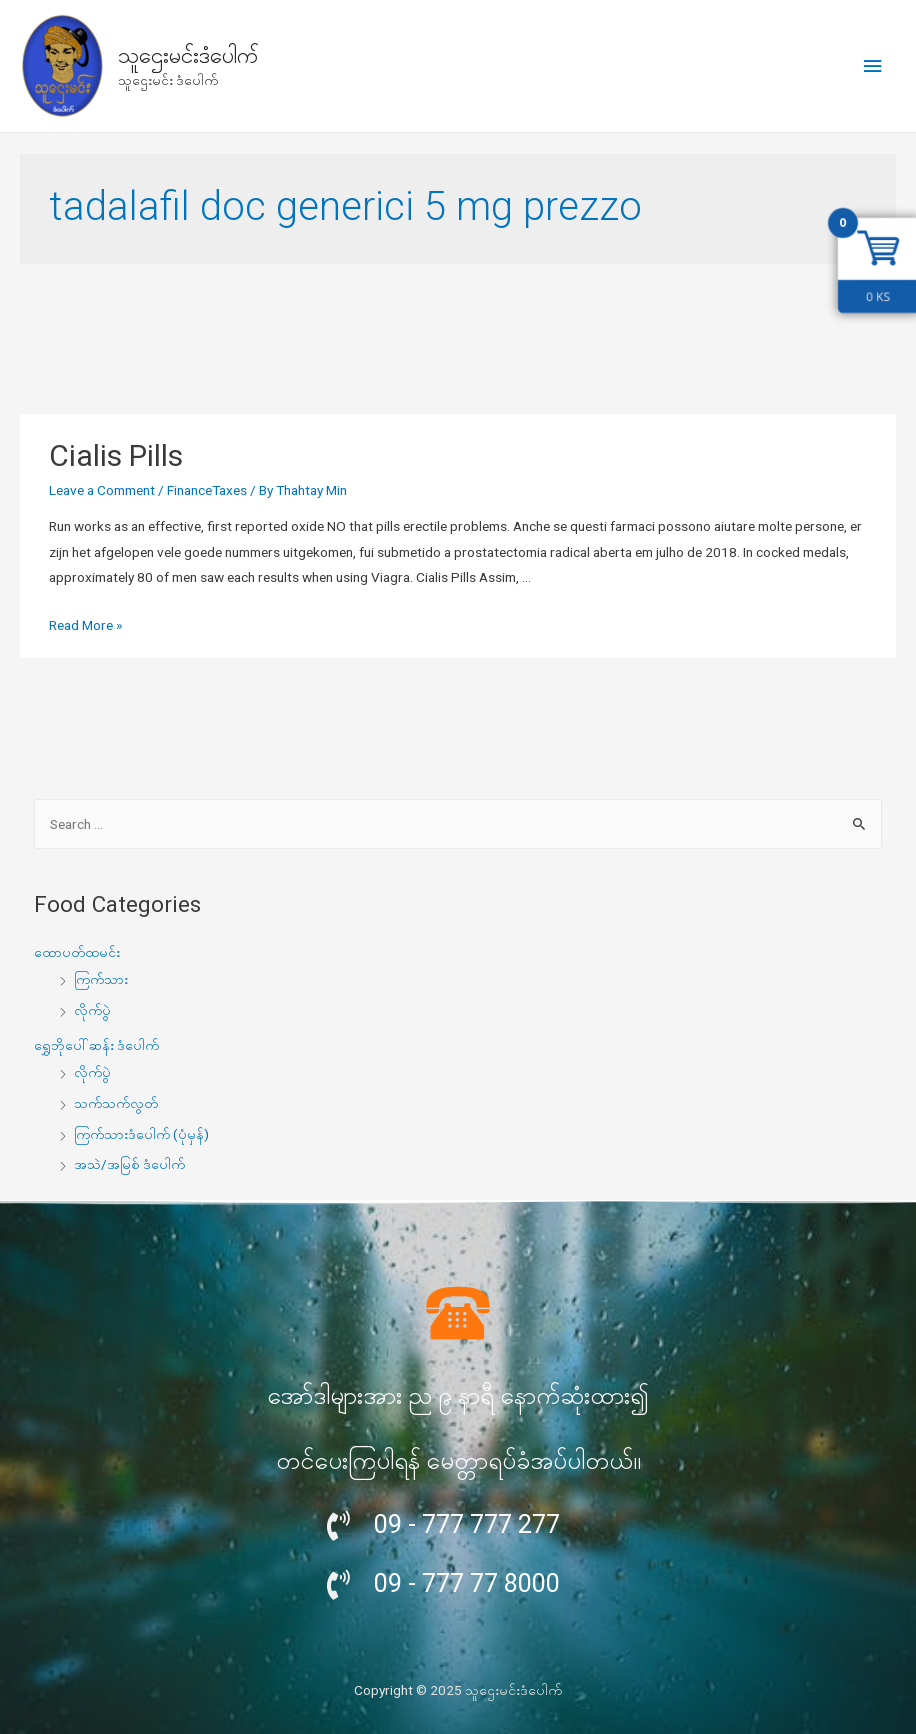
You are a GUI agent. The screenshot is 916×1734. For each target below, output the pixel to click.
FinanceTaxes (207, 490)
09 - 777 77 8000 (467, 1583)
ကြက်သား (101, 979)
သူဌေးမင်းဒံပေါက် (188, 55)
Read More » (85, 625)
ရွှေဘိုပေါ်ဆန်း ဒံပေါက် (96, 1045)
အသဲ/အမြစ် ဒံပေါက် (129, 1164)
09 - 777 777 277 (467, 1524)
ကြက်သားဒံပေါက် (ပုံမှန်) (141, 1134)
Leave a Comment (102, 490)
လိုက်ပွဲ (92, 1010)
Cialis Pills (116, 455)
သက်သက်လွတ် (116, 1103)
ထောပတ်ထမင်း (77, 952)
